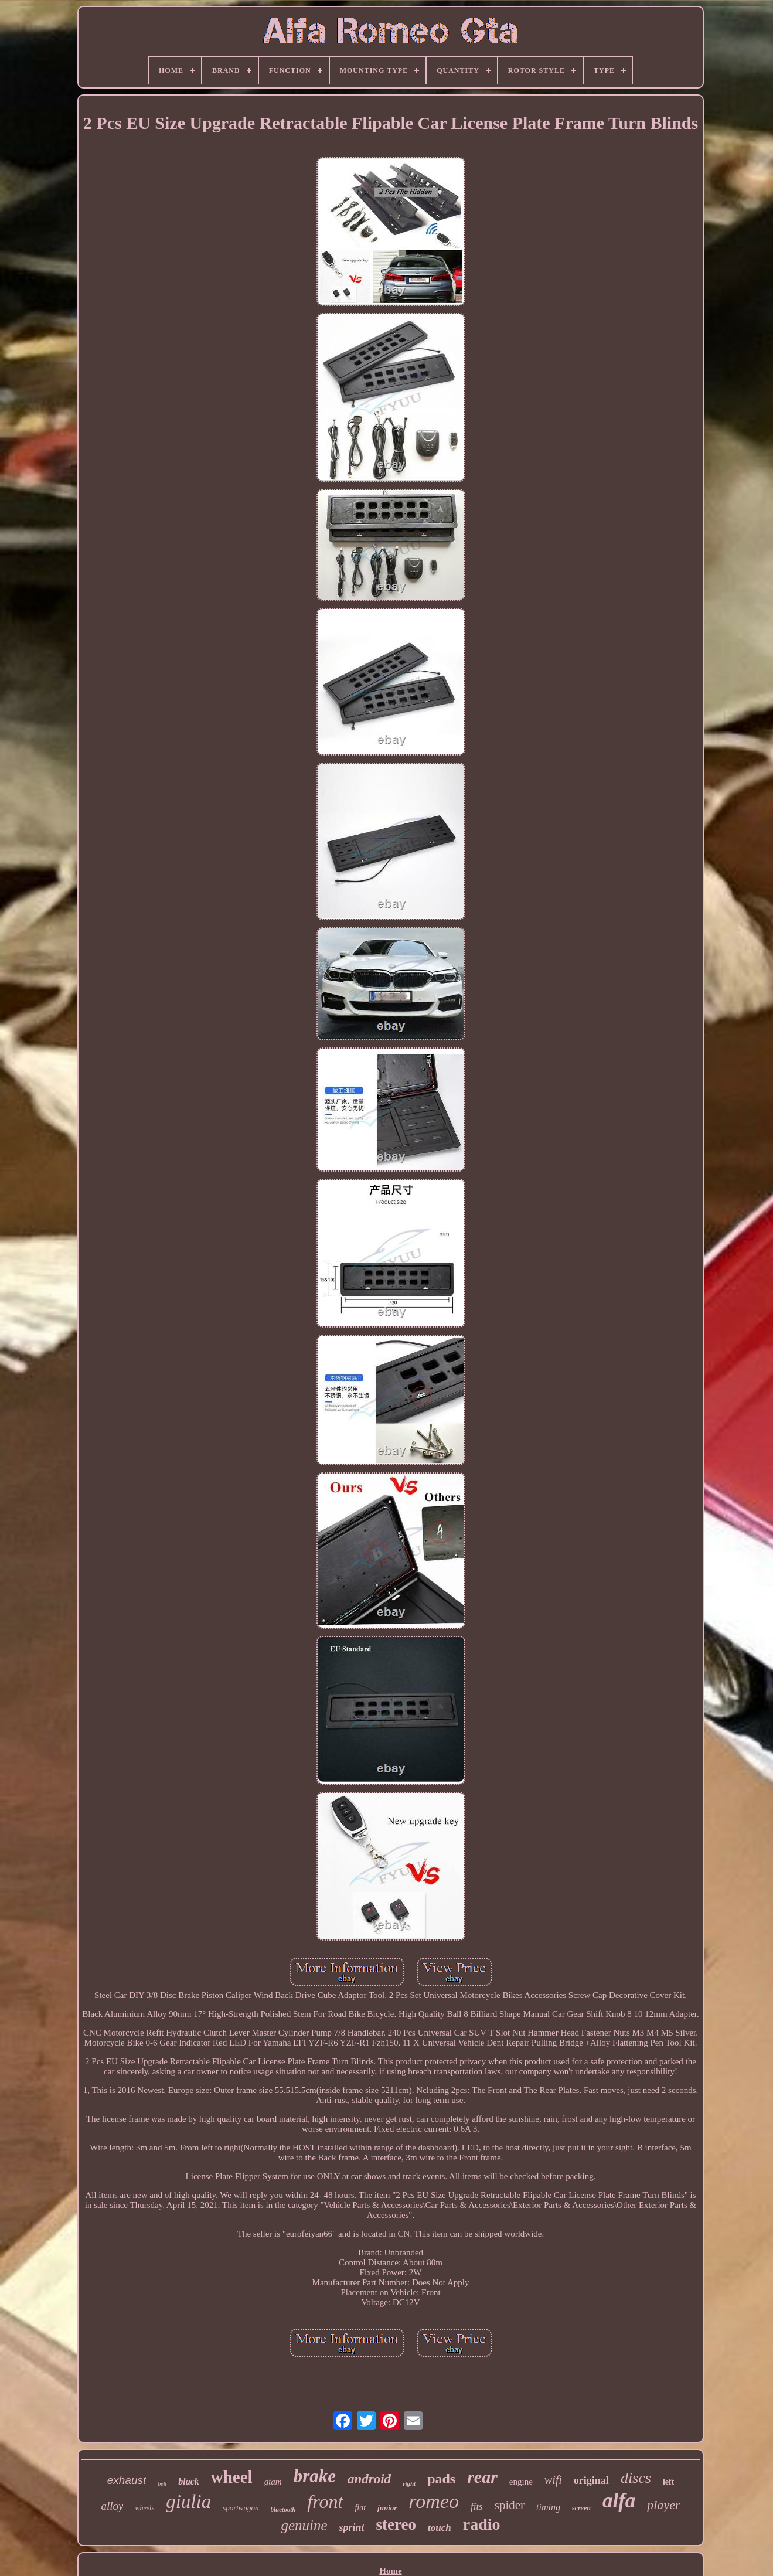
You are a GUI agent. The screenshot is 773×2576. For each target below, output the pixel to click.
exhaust (127, 2480)
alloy (112, 2506)
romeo (433, 2501)
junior (387, 2507)
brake (315, 2476)
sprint (352, 2527)
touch (439, 2527)
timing (548, 2507)
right (409, 2483)
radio (481, 2524)
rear (482, 2476)
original (591, 2480)
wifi (553, 2479)
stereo (396, 2524)
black (188, 2481)
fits (477, 2506)
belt (162, 2483)
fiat (360, 2507)
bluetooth (283, 2509)
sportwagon (240, 2507)
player (663, 2504)
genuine (304, 2525)
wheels (144, 2508)
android (369, 2479)
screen (581, 2508)
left (668, 2482)
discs (636, 2477)
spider (510, 2505)
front (325, 2501)
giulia (188, 2501)
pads (441, 2478)
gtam (273, 2481)
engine (521, 2481)
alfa (618, 2500)
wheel (232, 2477)
